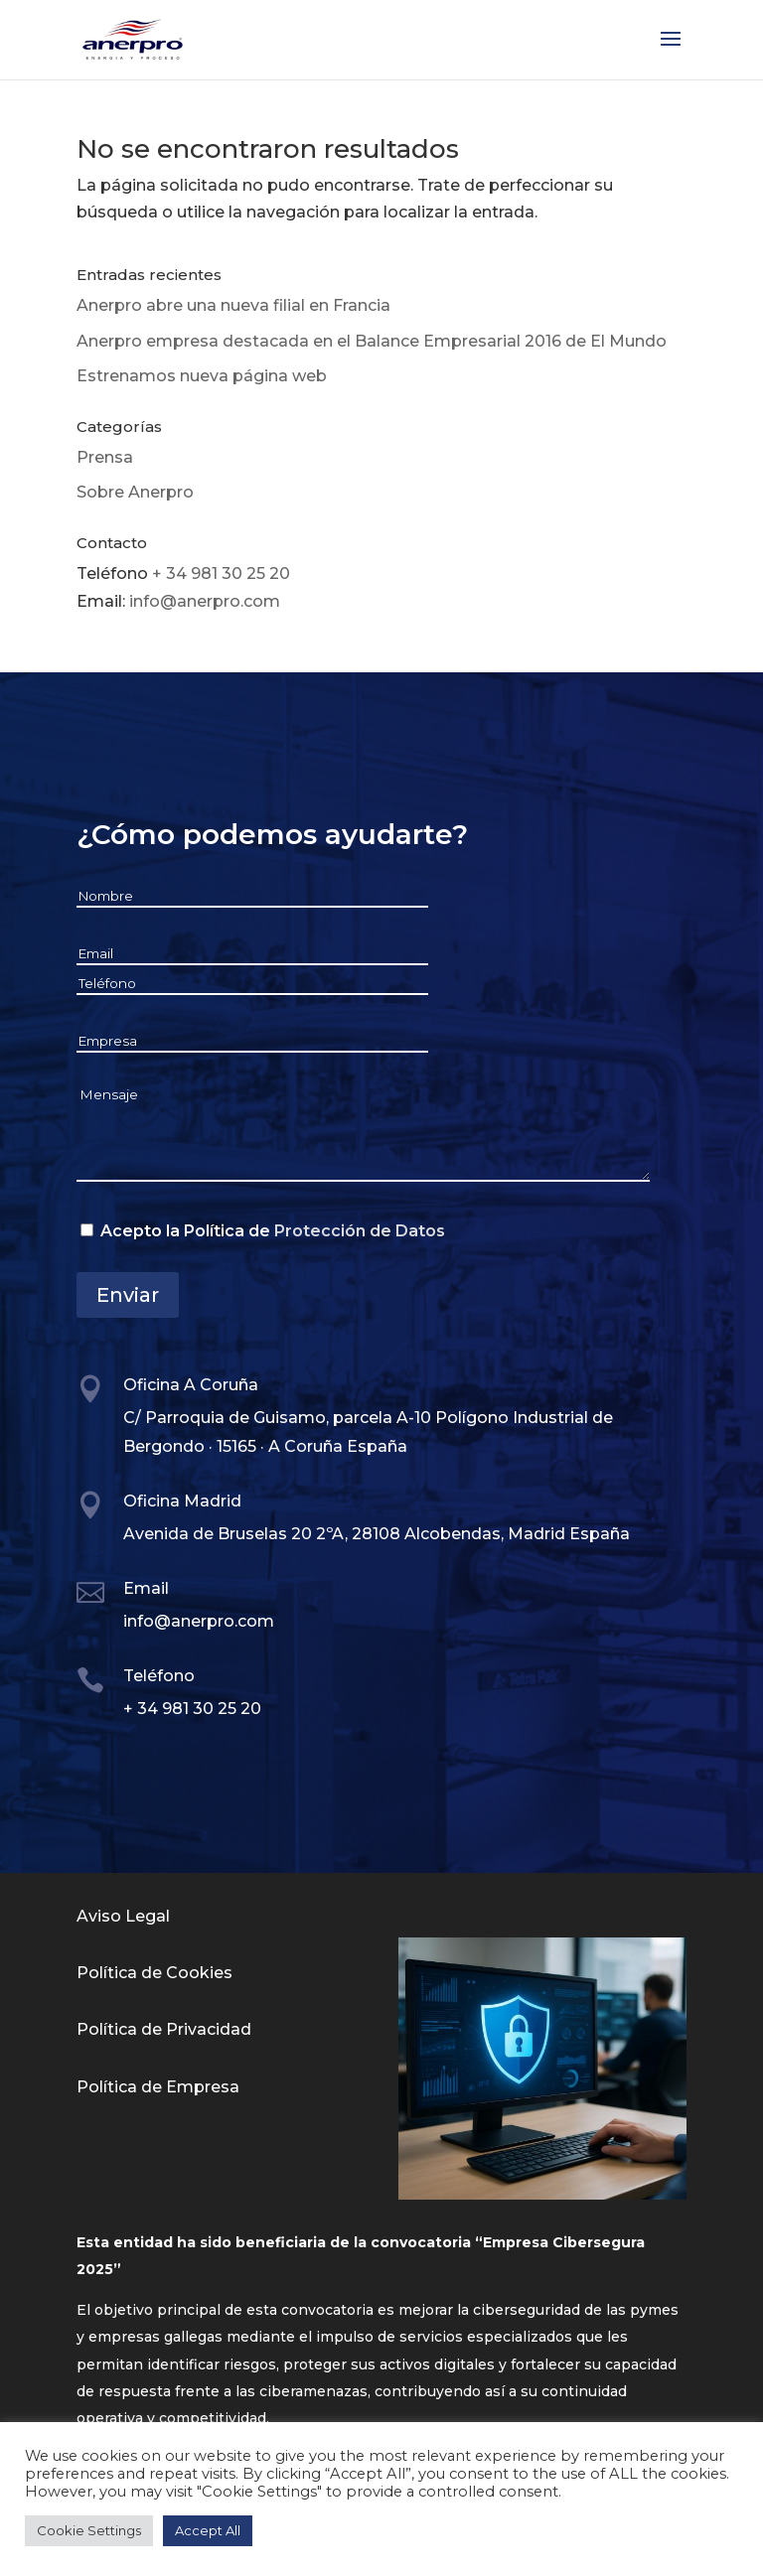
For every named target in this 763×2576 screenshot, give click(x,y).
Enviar (127, 1295)
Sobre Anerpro (135, 492)
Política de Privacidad (163, 2029)
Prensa (104, 457)
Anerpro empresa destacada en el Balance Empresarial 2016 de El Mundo (371, 341)
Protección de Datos (359, 1230)
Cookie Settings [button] (89, 2530)
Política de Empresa (157, 2086)
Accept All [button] (207, 2530)
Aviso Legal (123, 1916)
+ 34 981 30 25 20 (221, 573)
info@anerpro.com (204, 601)
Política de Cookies (154, 1972)
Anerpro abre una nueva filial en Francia (233, 305)
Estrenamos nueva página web (201, 375)
